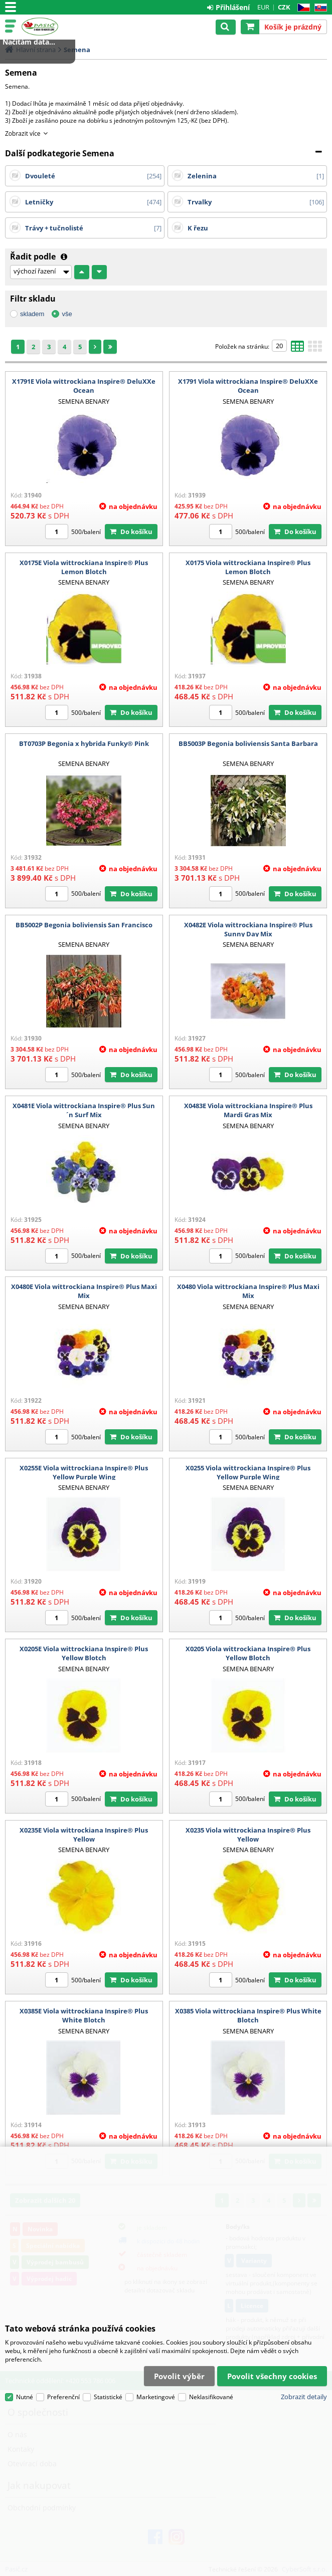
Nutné (24, 2397)
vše (67, 314)
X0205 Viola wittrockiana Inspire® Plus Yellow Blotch (248, 1653)
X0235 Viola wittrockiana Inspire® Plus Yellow (248, 1835)
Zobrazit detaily (304, 2396)
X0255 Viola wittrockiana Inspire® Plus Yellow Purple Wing (248, 1472)
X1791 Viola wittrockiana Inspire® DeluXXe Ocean (248, 386)
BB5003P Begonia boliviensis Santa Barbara (248, 743)
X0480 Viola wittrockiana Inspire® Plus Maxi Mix (248, 1291)
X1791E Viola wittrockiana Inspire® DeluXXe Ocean (83, 386)
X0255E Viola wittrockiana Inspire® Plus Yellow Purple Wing (84, 1472)
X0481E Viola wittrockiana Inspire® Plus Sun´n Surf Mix (84, 1110)
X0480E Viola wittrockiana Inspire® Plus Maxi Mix (84, 1291)
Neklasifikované (211, 2397)
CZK (284, 7)
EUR (263, 7)
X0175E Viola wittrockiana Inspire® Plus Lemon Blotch (84, 567)
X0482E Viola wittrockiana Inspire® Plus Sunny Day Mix (248, 929)
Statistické (108, 2397)
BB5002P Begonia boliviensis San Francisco (84, 924)
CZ (301, 8)
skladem (32, 314)
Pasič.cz (51, 26)
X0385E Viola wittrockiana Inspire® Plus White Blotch (84, 2015)
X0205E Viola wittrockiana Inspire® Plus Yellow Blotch (84, 1653)
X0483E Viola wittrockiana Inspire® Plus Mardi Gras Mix (248, 1110)
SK (318, 8)
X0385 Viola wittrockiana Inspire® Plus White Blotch (248, 2015)
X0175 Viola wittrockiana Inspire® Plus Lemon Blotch (248, 567)
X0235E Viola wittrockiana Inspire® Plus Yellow (84, 1835)
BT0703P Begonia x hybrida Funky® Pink (84, 743)
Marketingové (155, 2397)
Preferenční (63, 2397)
